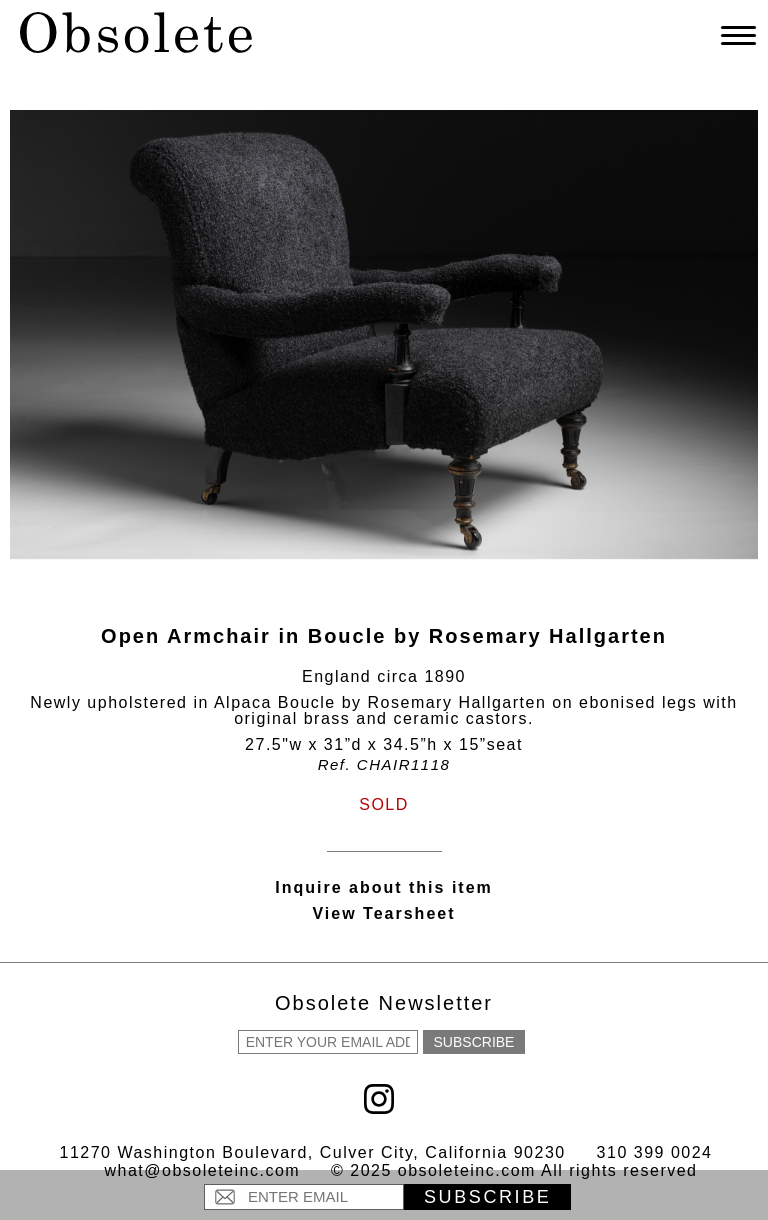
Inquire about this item (384, 887)
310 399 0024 (655, 1152)
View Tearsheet (383, 913)
